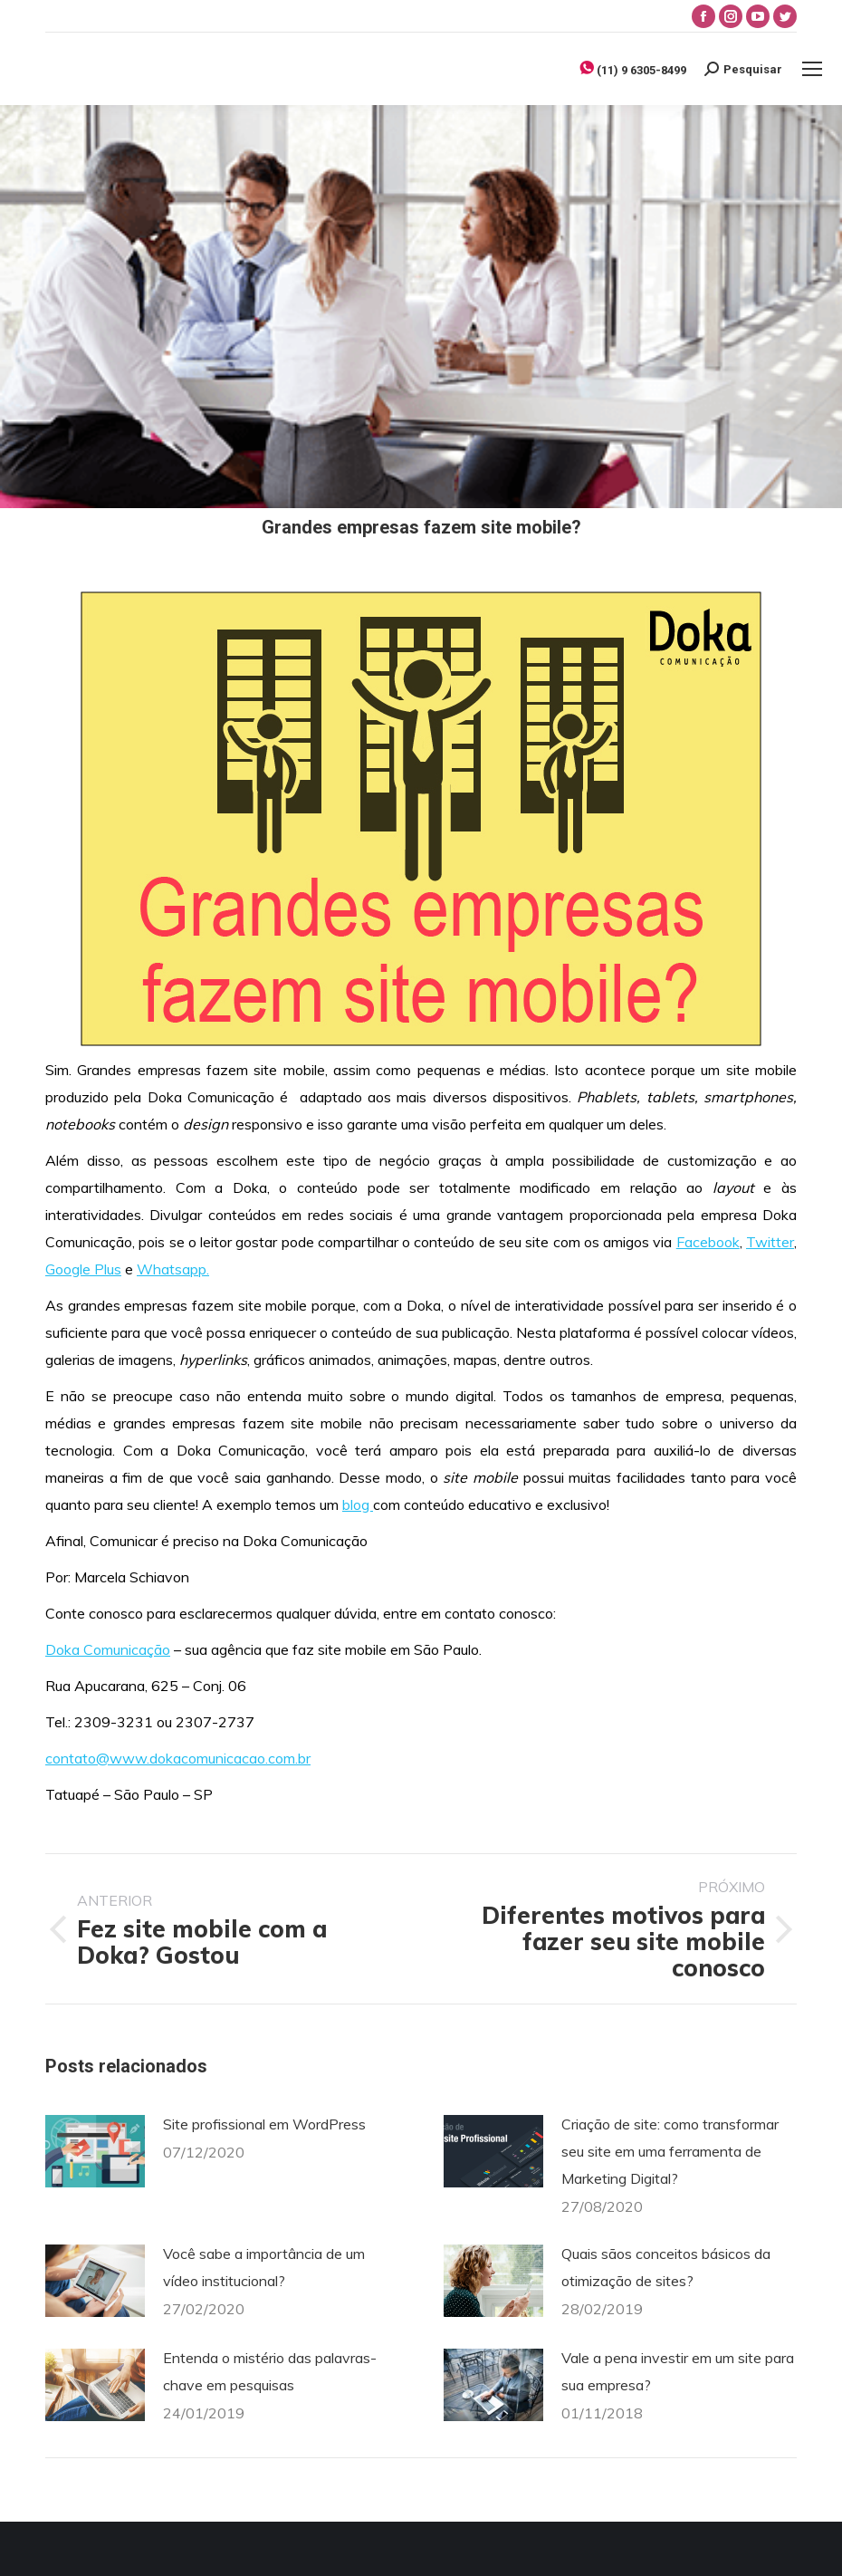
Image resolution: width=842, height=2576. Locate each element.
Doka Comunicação (107, 1649)
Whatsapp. (173, 1269)
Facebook (708, 1242)
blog (357, 1504)
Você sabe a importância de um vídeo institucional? (264, 2267)
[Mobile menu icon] (812, 69)
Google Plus (83, 1269)
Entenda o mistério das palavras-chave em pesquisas (270, 2371)
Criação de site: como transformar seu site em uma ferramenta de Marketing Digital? (670, 2151)
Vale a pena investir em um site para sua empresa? (677, 2371)
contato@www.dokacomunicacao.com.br (178, 1758)
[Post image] (95, 2151)
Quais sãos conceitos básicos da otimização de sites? (665, 2267)
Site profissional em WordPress (264, 2124)
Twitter (770, 1242)
